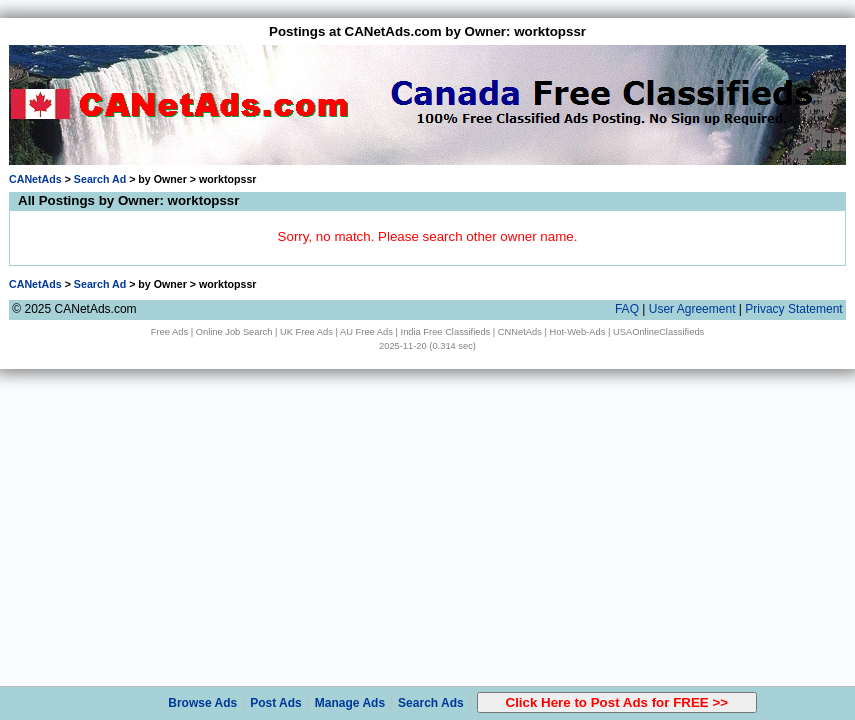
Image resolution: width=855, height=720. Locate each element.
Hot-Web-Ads (578, 332)
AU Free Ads (366, 332)
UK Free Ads (306, 332)
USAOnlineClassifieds (658, 332)
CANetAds (35, 179)
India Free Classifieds (446, 332)
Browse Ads (202, 703)
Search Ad (100, 179)
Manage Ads (350, 703)
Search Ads (431, 703)
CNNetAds (520, 332)
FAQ (627, 309)
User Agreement (692, 309)
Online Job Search (234, 332)
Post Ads (276, 703)
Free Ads (169, 332)
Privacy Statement (793, 309)
